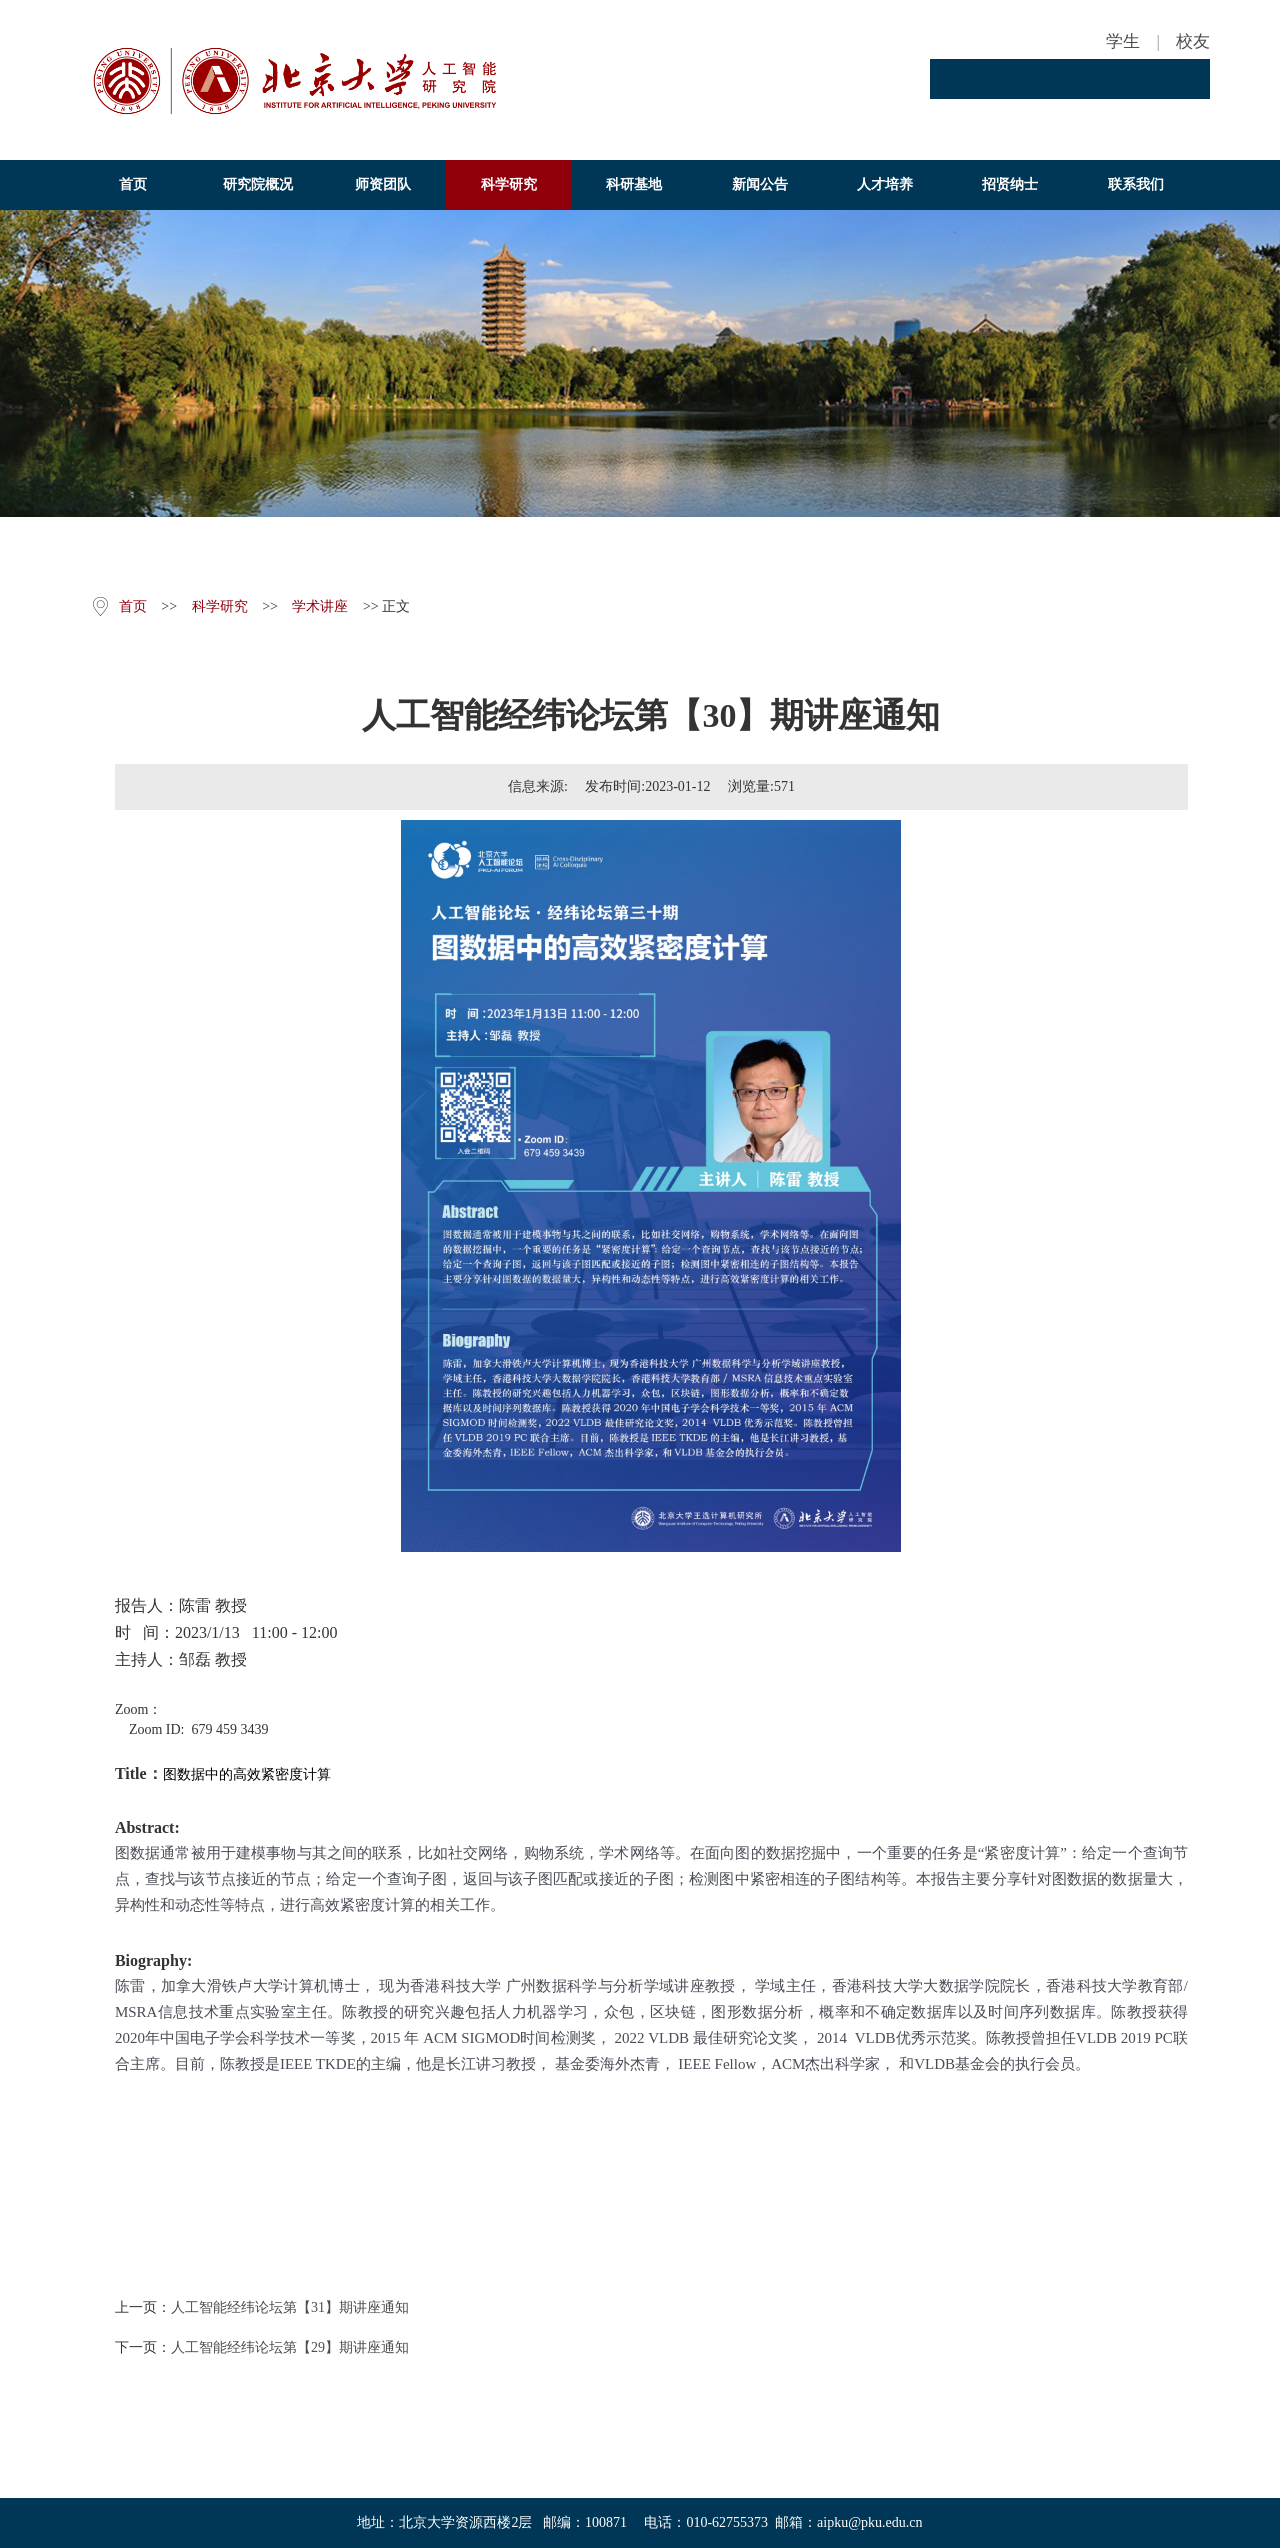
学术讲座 (320, 606)
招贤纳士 (1010, 184)
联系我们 (1136, 184)
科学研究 (509, 184)
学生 (1123, 41)
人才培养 (885, 184)
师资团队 (383, 184)
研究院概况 (258, 184)
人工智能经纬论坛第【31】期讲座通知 (290, 2307)
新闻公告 (760, 184)
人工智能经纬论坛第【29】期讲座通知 (290, 2347)
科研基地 (634, 184)
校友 (1193, 41)
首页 (133, 184)
